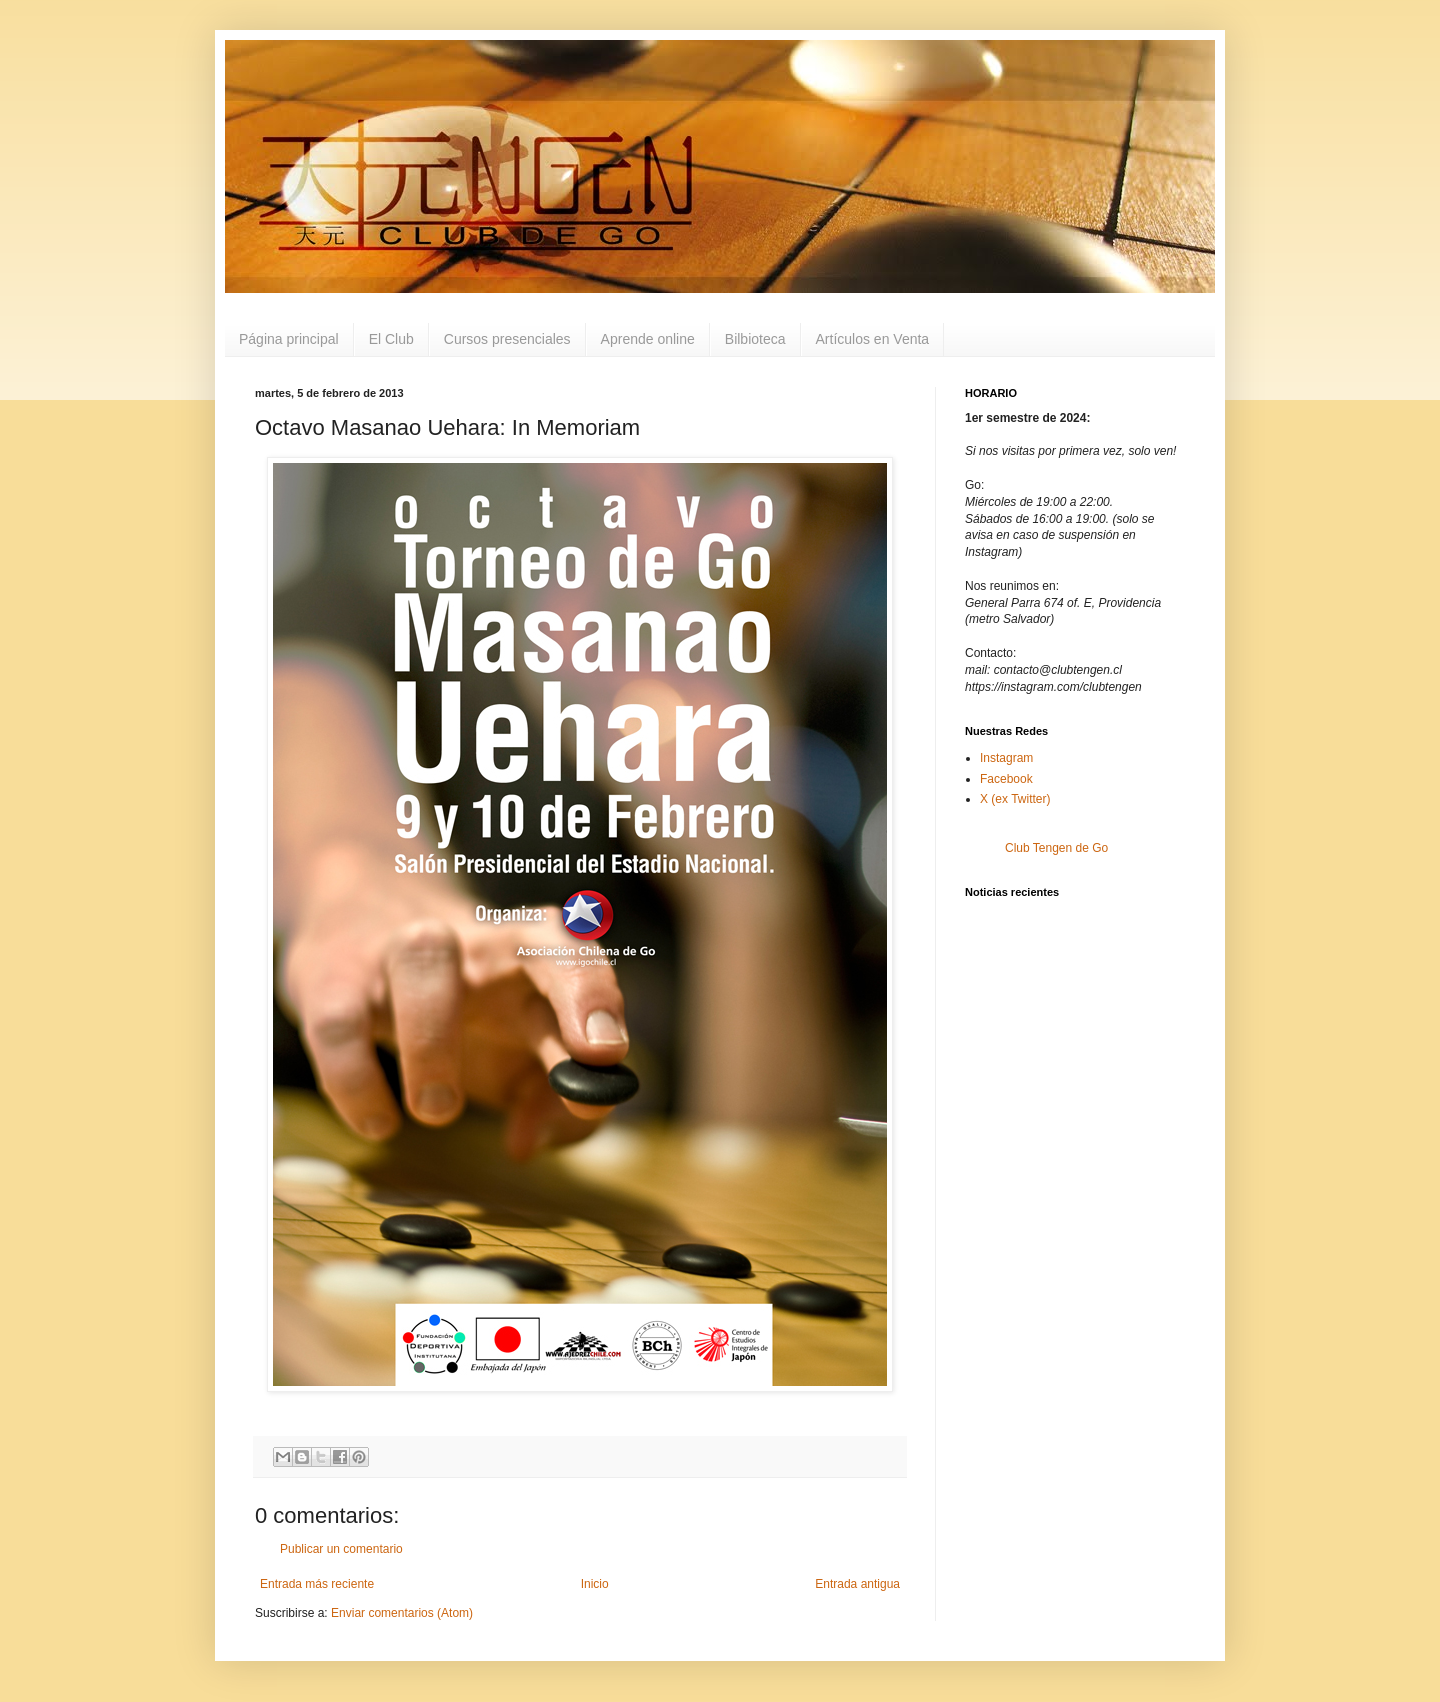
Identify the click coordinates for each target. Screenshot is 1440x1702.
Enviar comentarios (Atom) (402, 1613)
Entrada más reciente (317, 1584)
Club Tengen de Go (1056, 848)
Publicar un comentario (341, 1549)
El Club (391, 339)
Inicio (595, 1584)
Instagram (1006, 758)
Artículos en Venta (873, 339)
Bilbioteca (755, 339)
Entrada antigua (857, 1584)
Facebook (1006, 779)
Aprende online (648, 339)
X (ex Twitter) (1015, 799)
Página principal (289, 339)
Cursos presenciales (507, 339)
